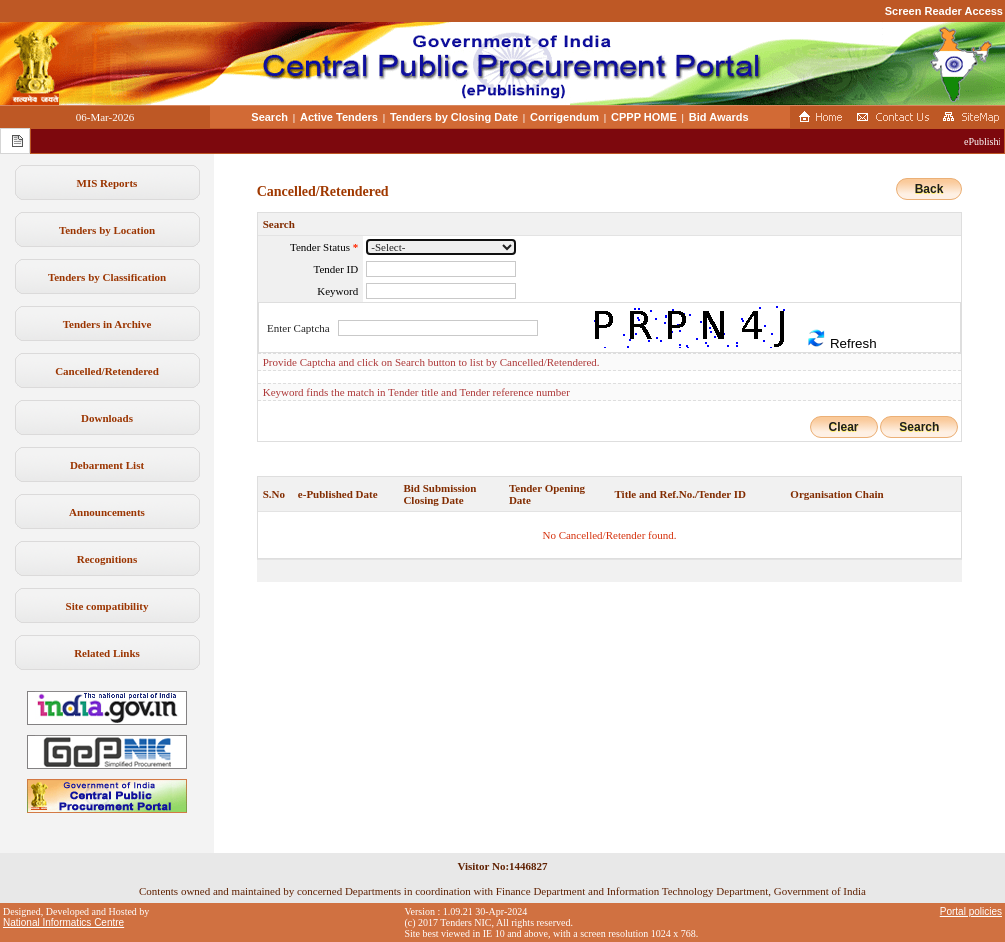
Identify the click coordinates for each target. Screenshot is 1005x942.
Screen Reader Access (944, 11)
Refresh (841, 339)
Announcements (107, 512)
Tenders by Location (107, 230)
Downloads (107, 418)
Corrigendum (564, 117)
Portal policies (971, 911)
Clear (844, 427)
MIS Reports (107, 183)
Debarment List (107, 465)
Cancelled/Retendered (107, 371)
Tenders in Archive (107, 324)
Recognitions (107, 559)
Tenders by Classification (107, 277)
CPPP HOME (644, 117)
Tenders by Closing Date (454, 117)
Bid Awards (719, 117)
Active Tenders (339, 117)
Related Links (107, 653)
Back (929, 189)
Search (269, 117)
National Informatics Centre (63, 922)
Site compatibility (107, 606)
